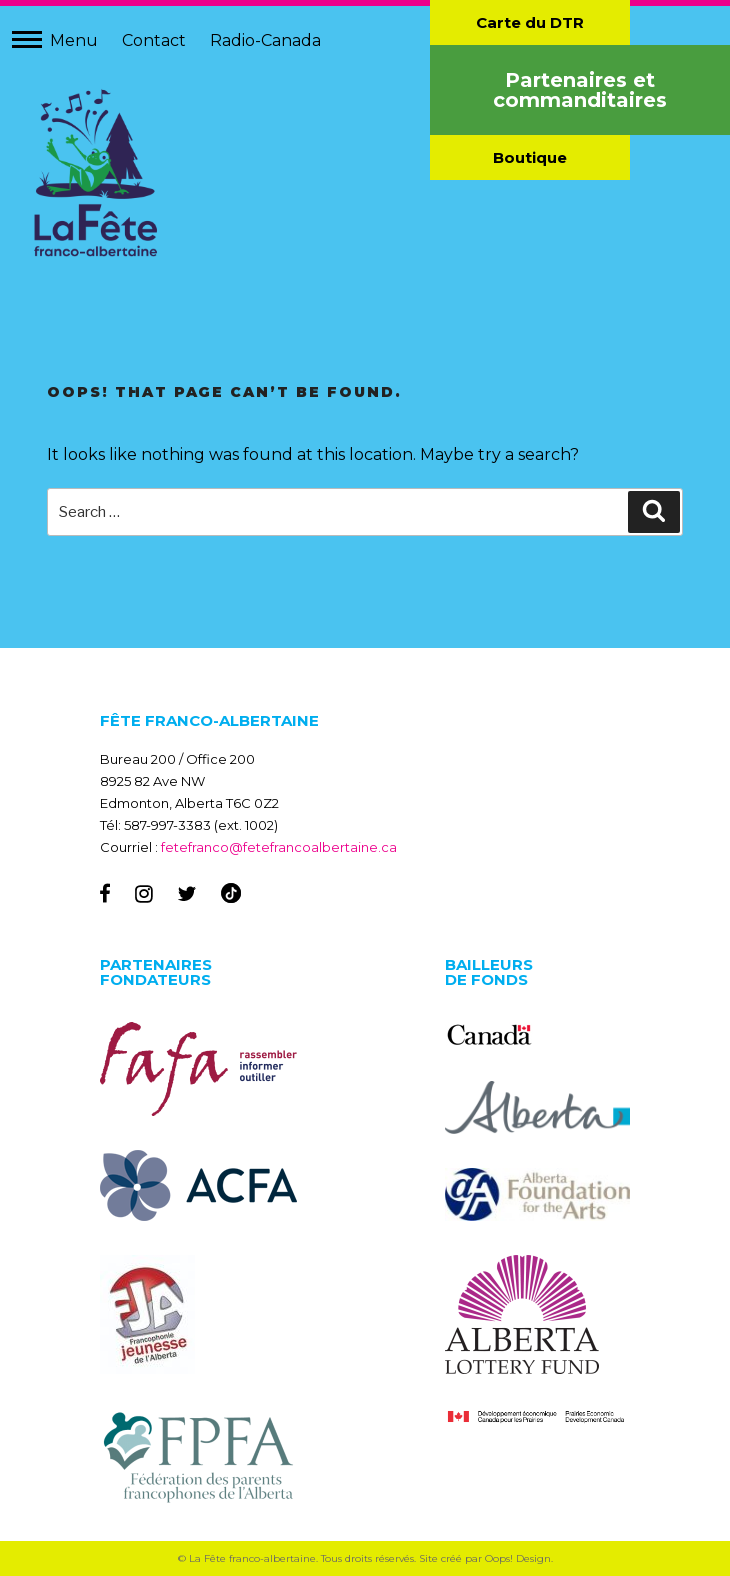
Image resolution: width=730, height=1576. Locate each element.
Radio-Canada (265, 40)
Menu (74, 40)
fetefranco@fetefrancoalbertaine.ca (279, 847)
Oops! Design (518, 1558)
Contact (154, 40)
